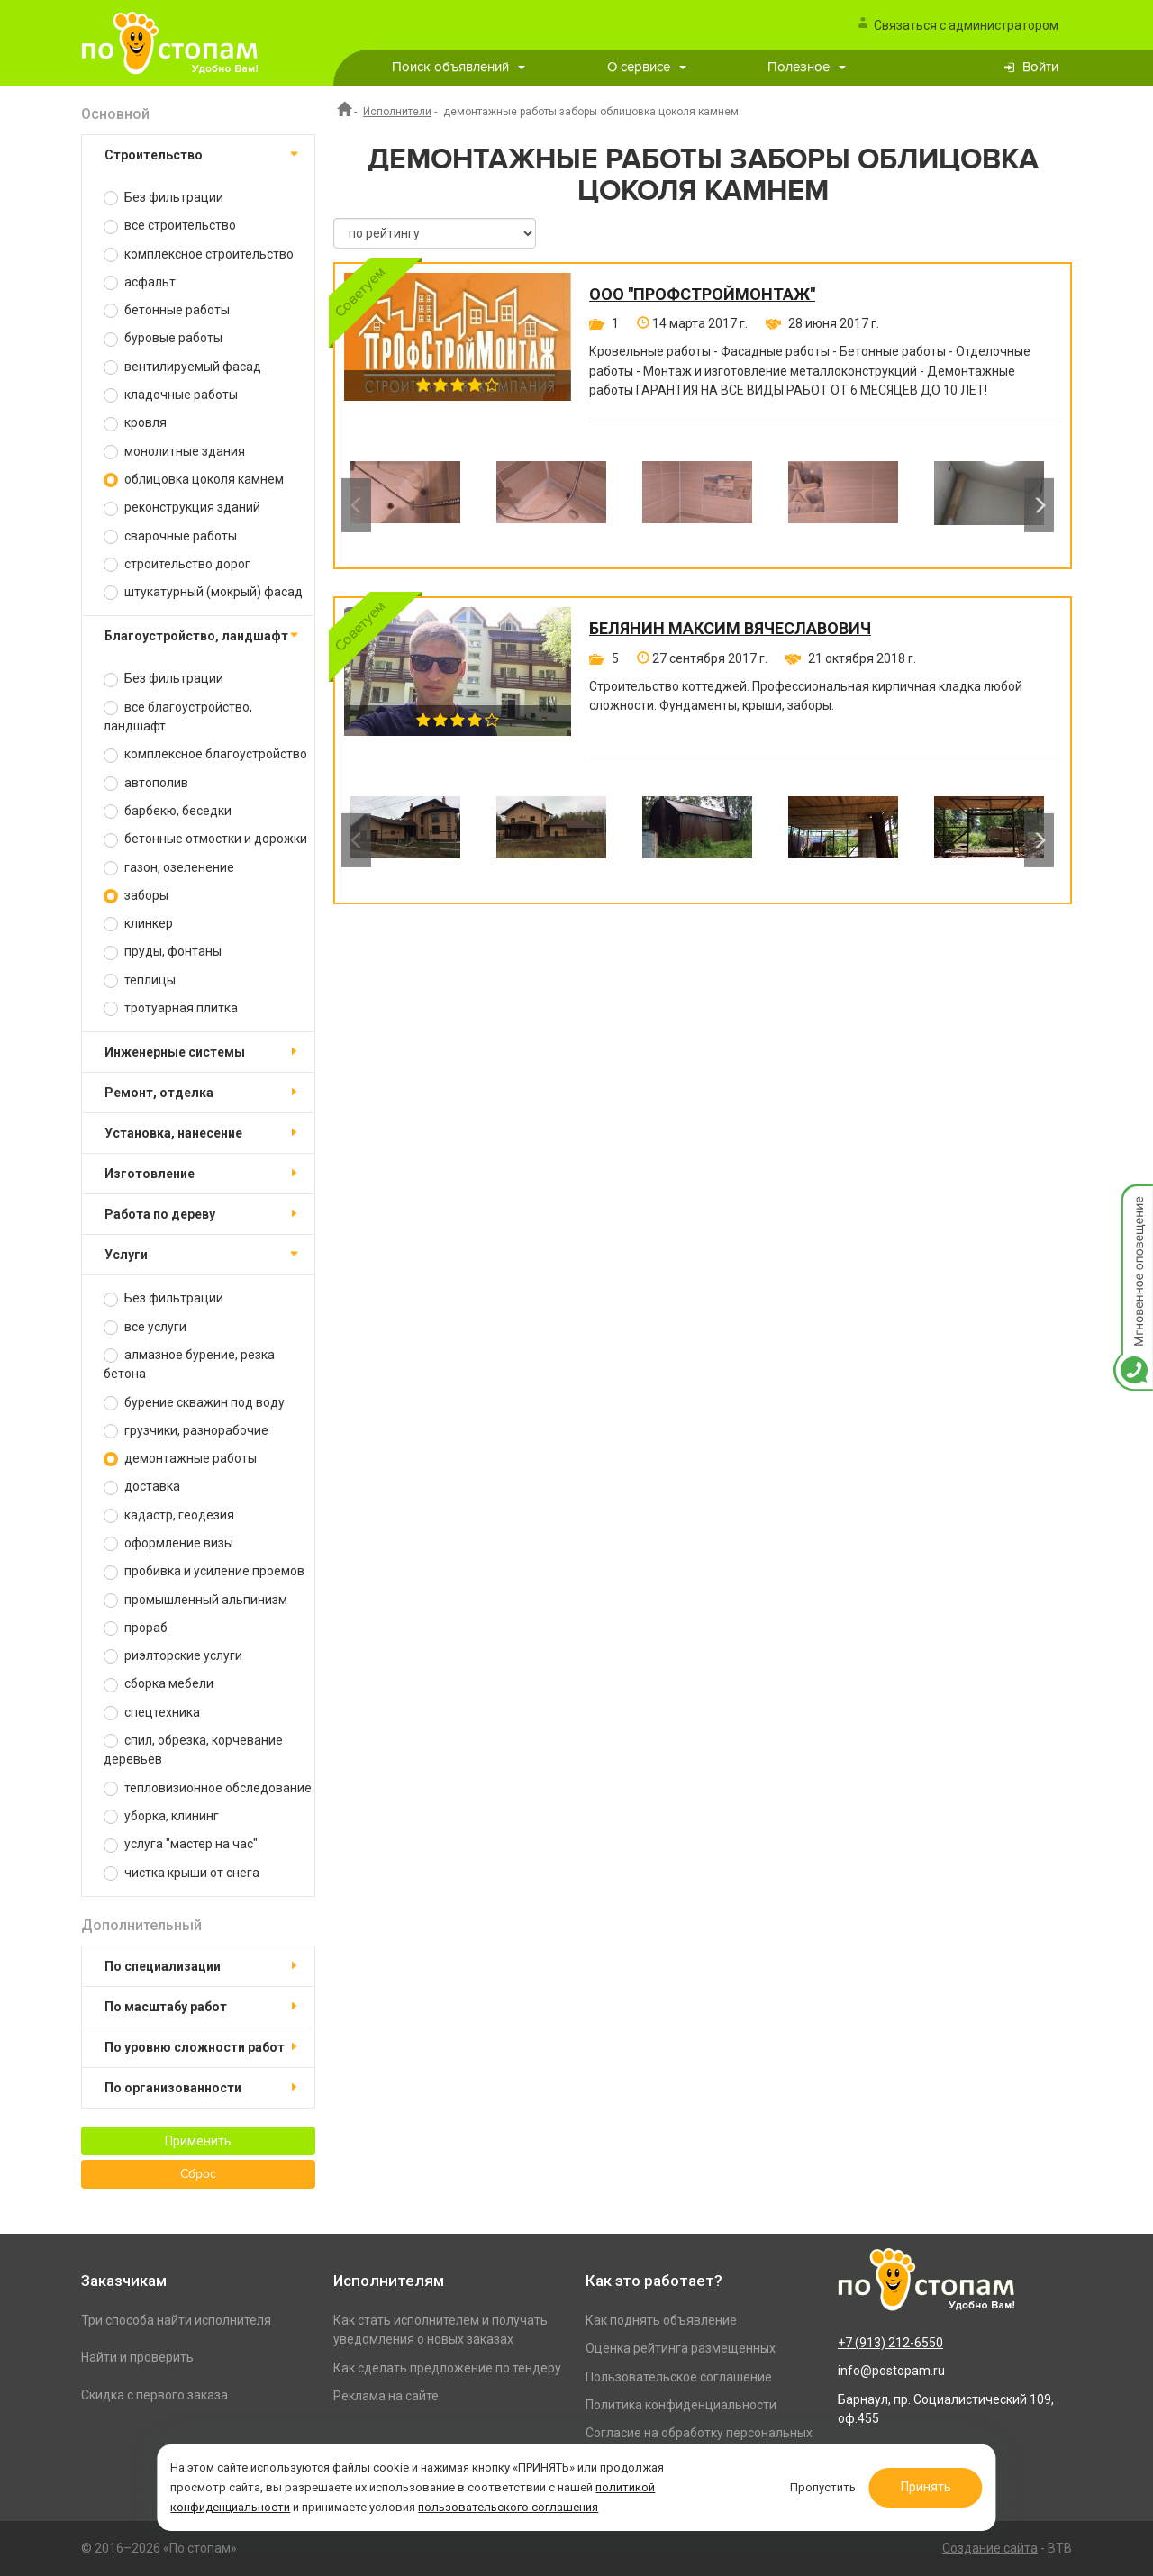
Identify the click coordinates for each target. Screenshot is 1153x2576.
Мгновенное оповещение (1133, 1203)
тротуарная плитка (171, 1008)
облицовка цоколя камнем (194, 479)
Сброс (198, 2174)
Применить (198, 2141)
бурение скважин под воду (194, 1402)
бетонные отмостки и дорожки (205, 839)
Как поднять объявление (661, 2320)
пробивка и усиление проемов (204, 1571)
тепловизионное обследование (208, 1788)
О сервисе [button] (646, 67)
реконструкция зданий (182, 507)
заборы (136, 895)
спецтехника (152, 1712)
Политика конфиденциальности (681, 2405)
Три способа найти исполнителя (176, 2320)
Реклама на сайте (386, 2396)
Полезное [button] (806, 67)
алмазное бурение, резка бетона (189, 1364)
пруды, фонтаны (163, 951)
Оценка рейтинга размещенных (681, 2348)
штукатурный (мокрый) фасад (203, 592)
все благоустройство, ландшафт (178, 716)
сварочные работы (170, 536)
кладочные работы (171, 395)
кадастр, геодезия (169, 1515)
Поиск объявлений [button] (458, 67)
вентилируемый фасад (182, 367)
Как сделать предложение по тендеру (447, 2368)
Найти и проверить (137, 2357)
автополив (146, 783)
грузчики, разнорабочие (186, 1430)
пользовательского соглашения (509, 2507)
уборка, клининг (161, 1816)
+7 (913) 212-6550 (890, 2343)
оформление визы (168, 1543)
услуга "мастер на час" (181, 1844)
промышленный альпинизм (195, 1600)
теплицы (140, 980)
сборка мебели (158, 1684)
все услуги (145, 1327)
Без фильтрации (163, 197)
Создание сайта (990, 2548)
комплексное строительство (199, 254)
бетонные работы (167, 310)
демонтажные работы (180, 1458)
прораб (136, 1628)
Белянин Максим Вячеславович (730, 629)
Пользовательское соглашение (679, 2377)
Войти (1040, 67)
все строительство (170, 225)
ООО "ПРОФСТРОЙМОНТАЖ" (702, 294)
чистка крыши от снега (181, 1873)
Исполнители (397, 111)
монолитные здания (174, 451)
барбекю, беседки (168, 811)
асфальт (140, 282)
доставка (142, 1486)
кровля (135, 423)
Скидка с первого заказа (154, 2395)
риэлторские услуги (173, 1656)
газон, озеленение (169, 867)
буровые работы (163, 338)
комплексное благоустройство (205, 754)
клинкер (138, 923)
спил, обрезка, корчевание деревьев (193, 1749)
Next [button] (1039, 505)
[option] (405, 505)
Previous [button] (356, 505)
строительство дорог (177, 564)
